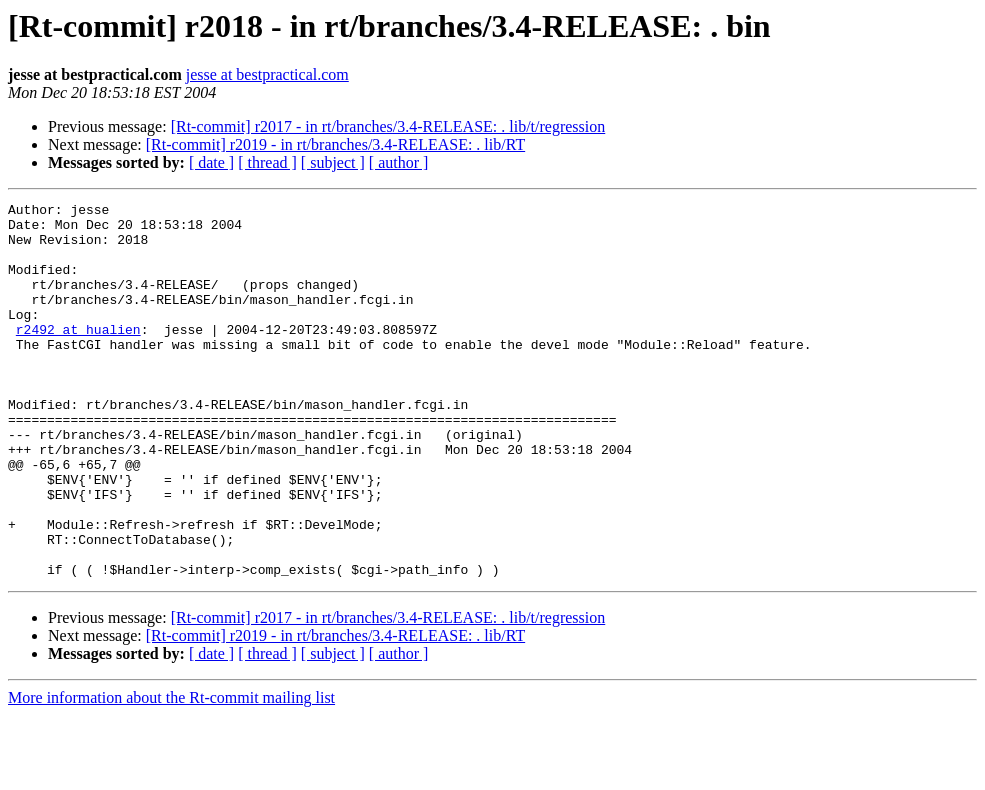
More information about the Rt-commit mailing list (171, 772)
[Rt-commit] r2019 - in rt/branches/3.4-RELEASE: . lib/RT (335, 144)
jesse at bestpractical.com (267, 74)
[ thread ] (267, 162)
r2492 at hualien (78, 356)
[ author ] (399, 162)
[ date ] (211, 162)
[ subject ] (333, 162)
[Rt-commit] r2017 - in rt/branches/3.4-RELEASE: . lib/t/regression (388, 126)
